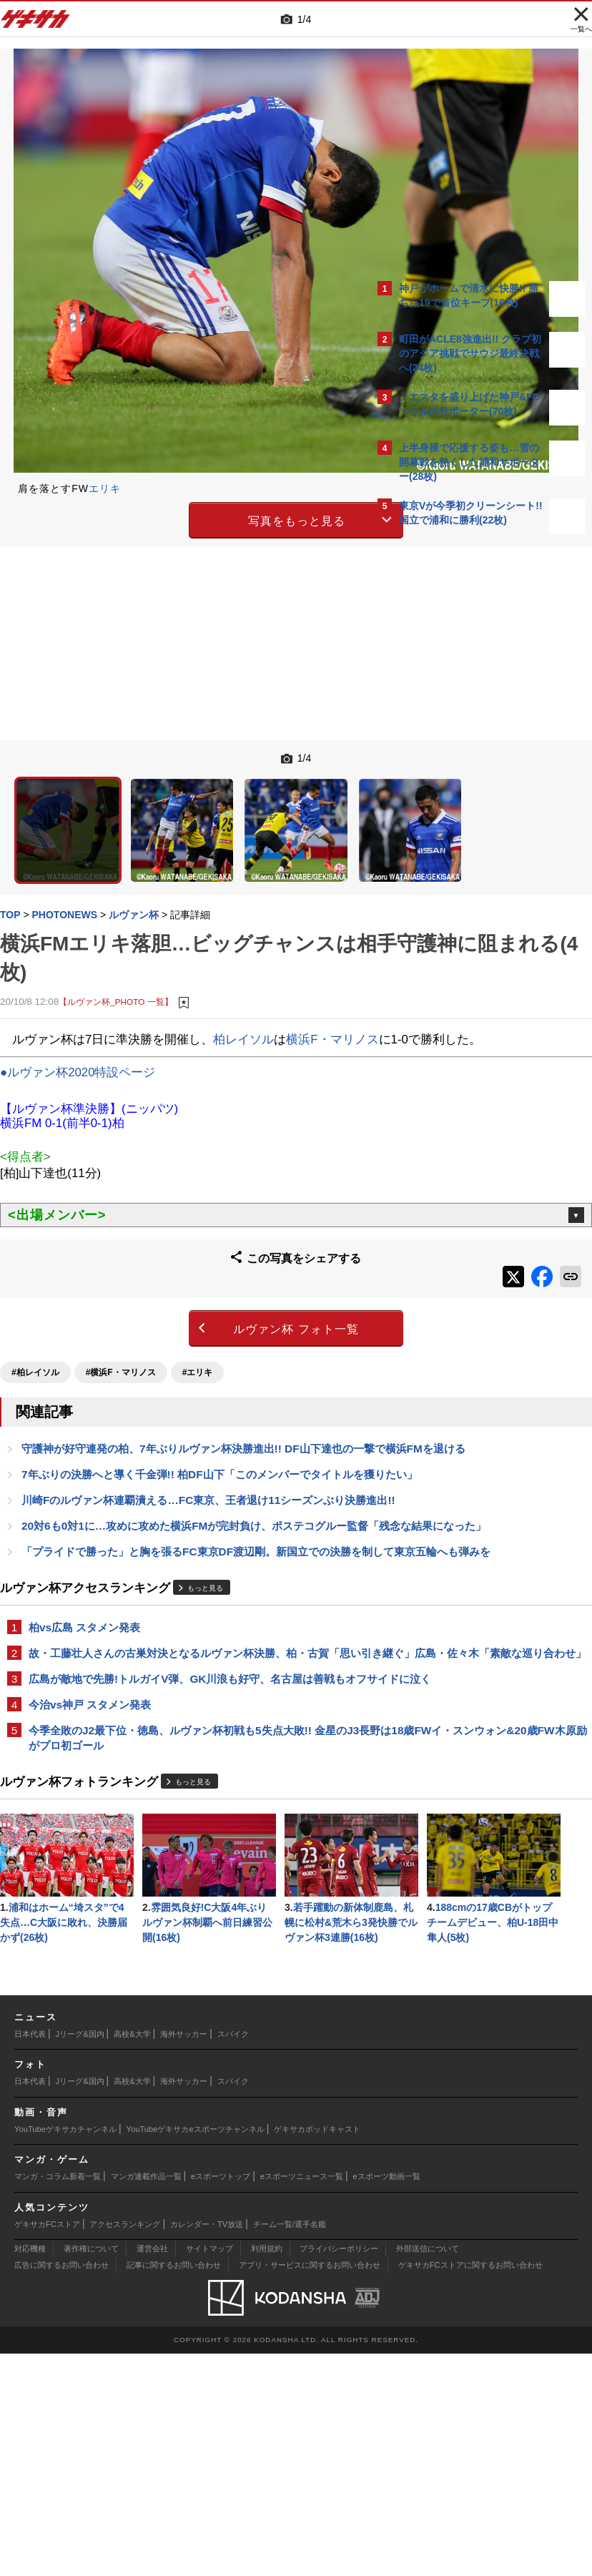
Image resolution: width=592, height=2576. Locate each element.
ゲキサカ (35, 22)
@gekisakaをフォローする (456, 757)
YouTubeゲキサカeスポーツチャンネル (196, 2351)
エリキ (112, 488)
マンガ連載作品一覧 (146, 2398)
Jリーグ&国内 (80, 2256)
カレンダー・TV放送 (206, 2446)
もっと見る (212, 1623)
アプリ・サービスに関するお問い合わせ (309, 2487)
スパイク (233, 2256)
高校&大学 (132, 2256)
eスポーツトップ (220, 2398)
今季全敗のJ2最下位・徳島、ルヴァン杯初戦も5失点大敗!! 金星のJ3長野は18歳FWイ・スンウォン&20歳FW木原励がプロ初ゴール (188, 1815)
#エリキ (204, 1324)
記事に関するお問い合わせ (174, 2487)
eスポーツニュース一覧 (301, 2398)
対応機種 (30, 2471)
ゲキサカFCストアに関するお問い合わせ (470, 2487)
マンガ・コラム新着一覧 (57, 2398)
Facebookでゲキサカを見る (459, 787)
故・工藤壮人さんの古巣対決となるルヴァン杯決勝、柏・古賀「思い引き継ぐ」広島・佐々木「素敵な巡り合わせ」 (186, 1697)
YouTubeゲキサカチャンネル (65, 2351)
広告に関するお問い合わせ (61, 2487)
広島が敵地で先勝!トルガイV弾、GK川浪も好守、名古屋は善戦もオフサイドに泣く (183, 1739)
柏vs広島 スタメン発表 (91, 1662)
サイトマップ (209, 2471)
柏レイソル (250, 987)
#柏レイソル (42, 1324)
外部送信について (427, 2471)
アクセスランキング (124, 2446)
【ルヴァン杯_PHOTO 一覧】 (122, 948)
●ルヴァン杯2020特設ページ (84, 1039)
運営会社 (152, 2471)
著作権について (91, 2471)
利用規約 (266, 2471)
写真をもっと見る (175, 518)
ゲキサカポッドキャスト (317, 2351)
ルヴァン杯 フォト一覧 (174, 1285)
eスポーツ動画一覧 (386, 2398)
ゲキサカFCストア (47, 2446)
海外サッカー (183, 2256)
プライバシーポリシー (339, 2471)
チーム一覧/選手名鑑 (289, 2446)
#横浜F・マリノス (128, 1324)
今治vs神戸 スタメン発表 (97, 1773)
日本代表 (30, 2256)
